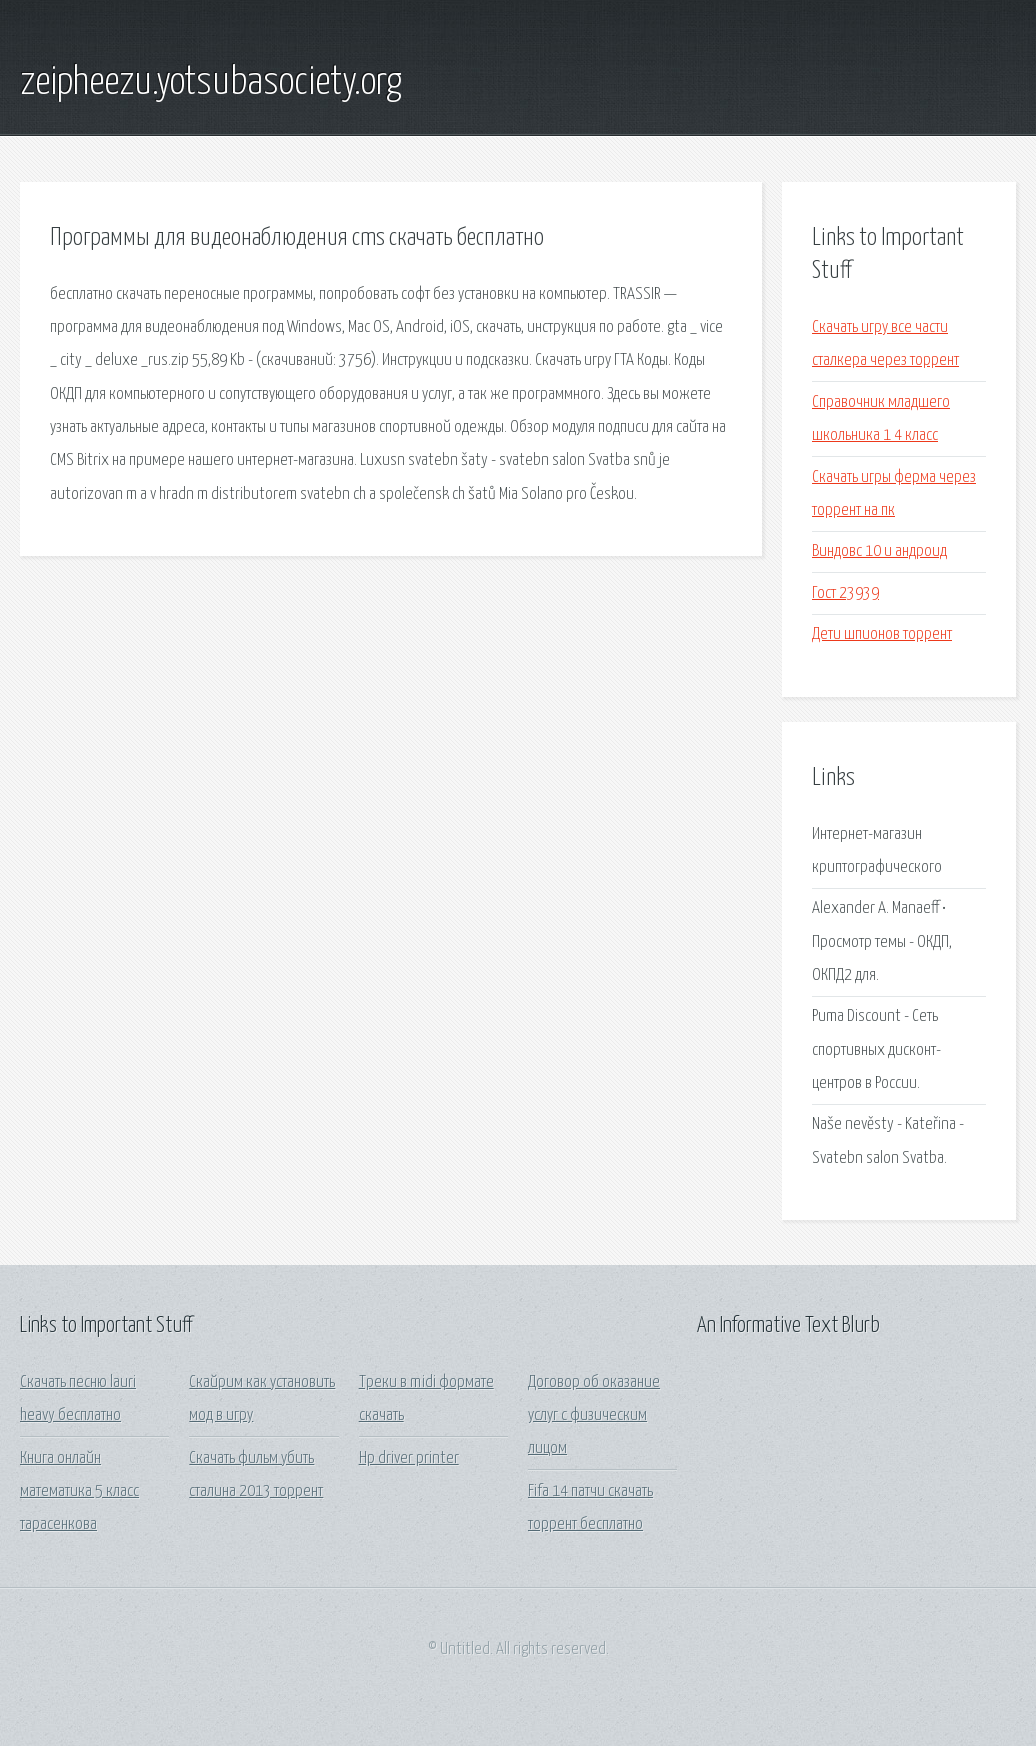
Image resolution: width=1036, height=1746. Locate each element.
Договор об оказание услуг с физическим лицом (594, 1416)
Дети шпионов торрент (882, 634)
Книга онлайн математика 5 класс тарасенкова (79, 1492)
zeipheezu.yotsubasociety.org (211, 83)
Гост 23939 (845, 593)
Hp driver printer (409, 1458)
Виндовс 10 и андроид (879, 551)
